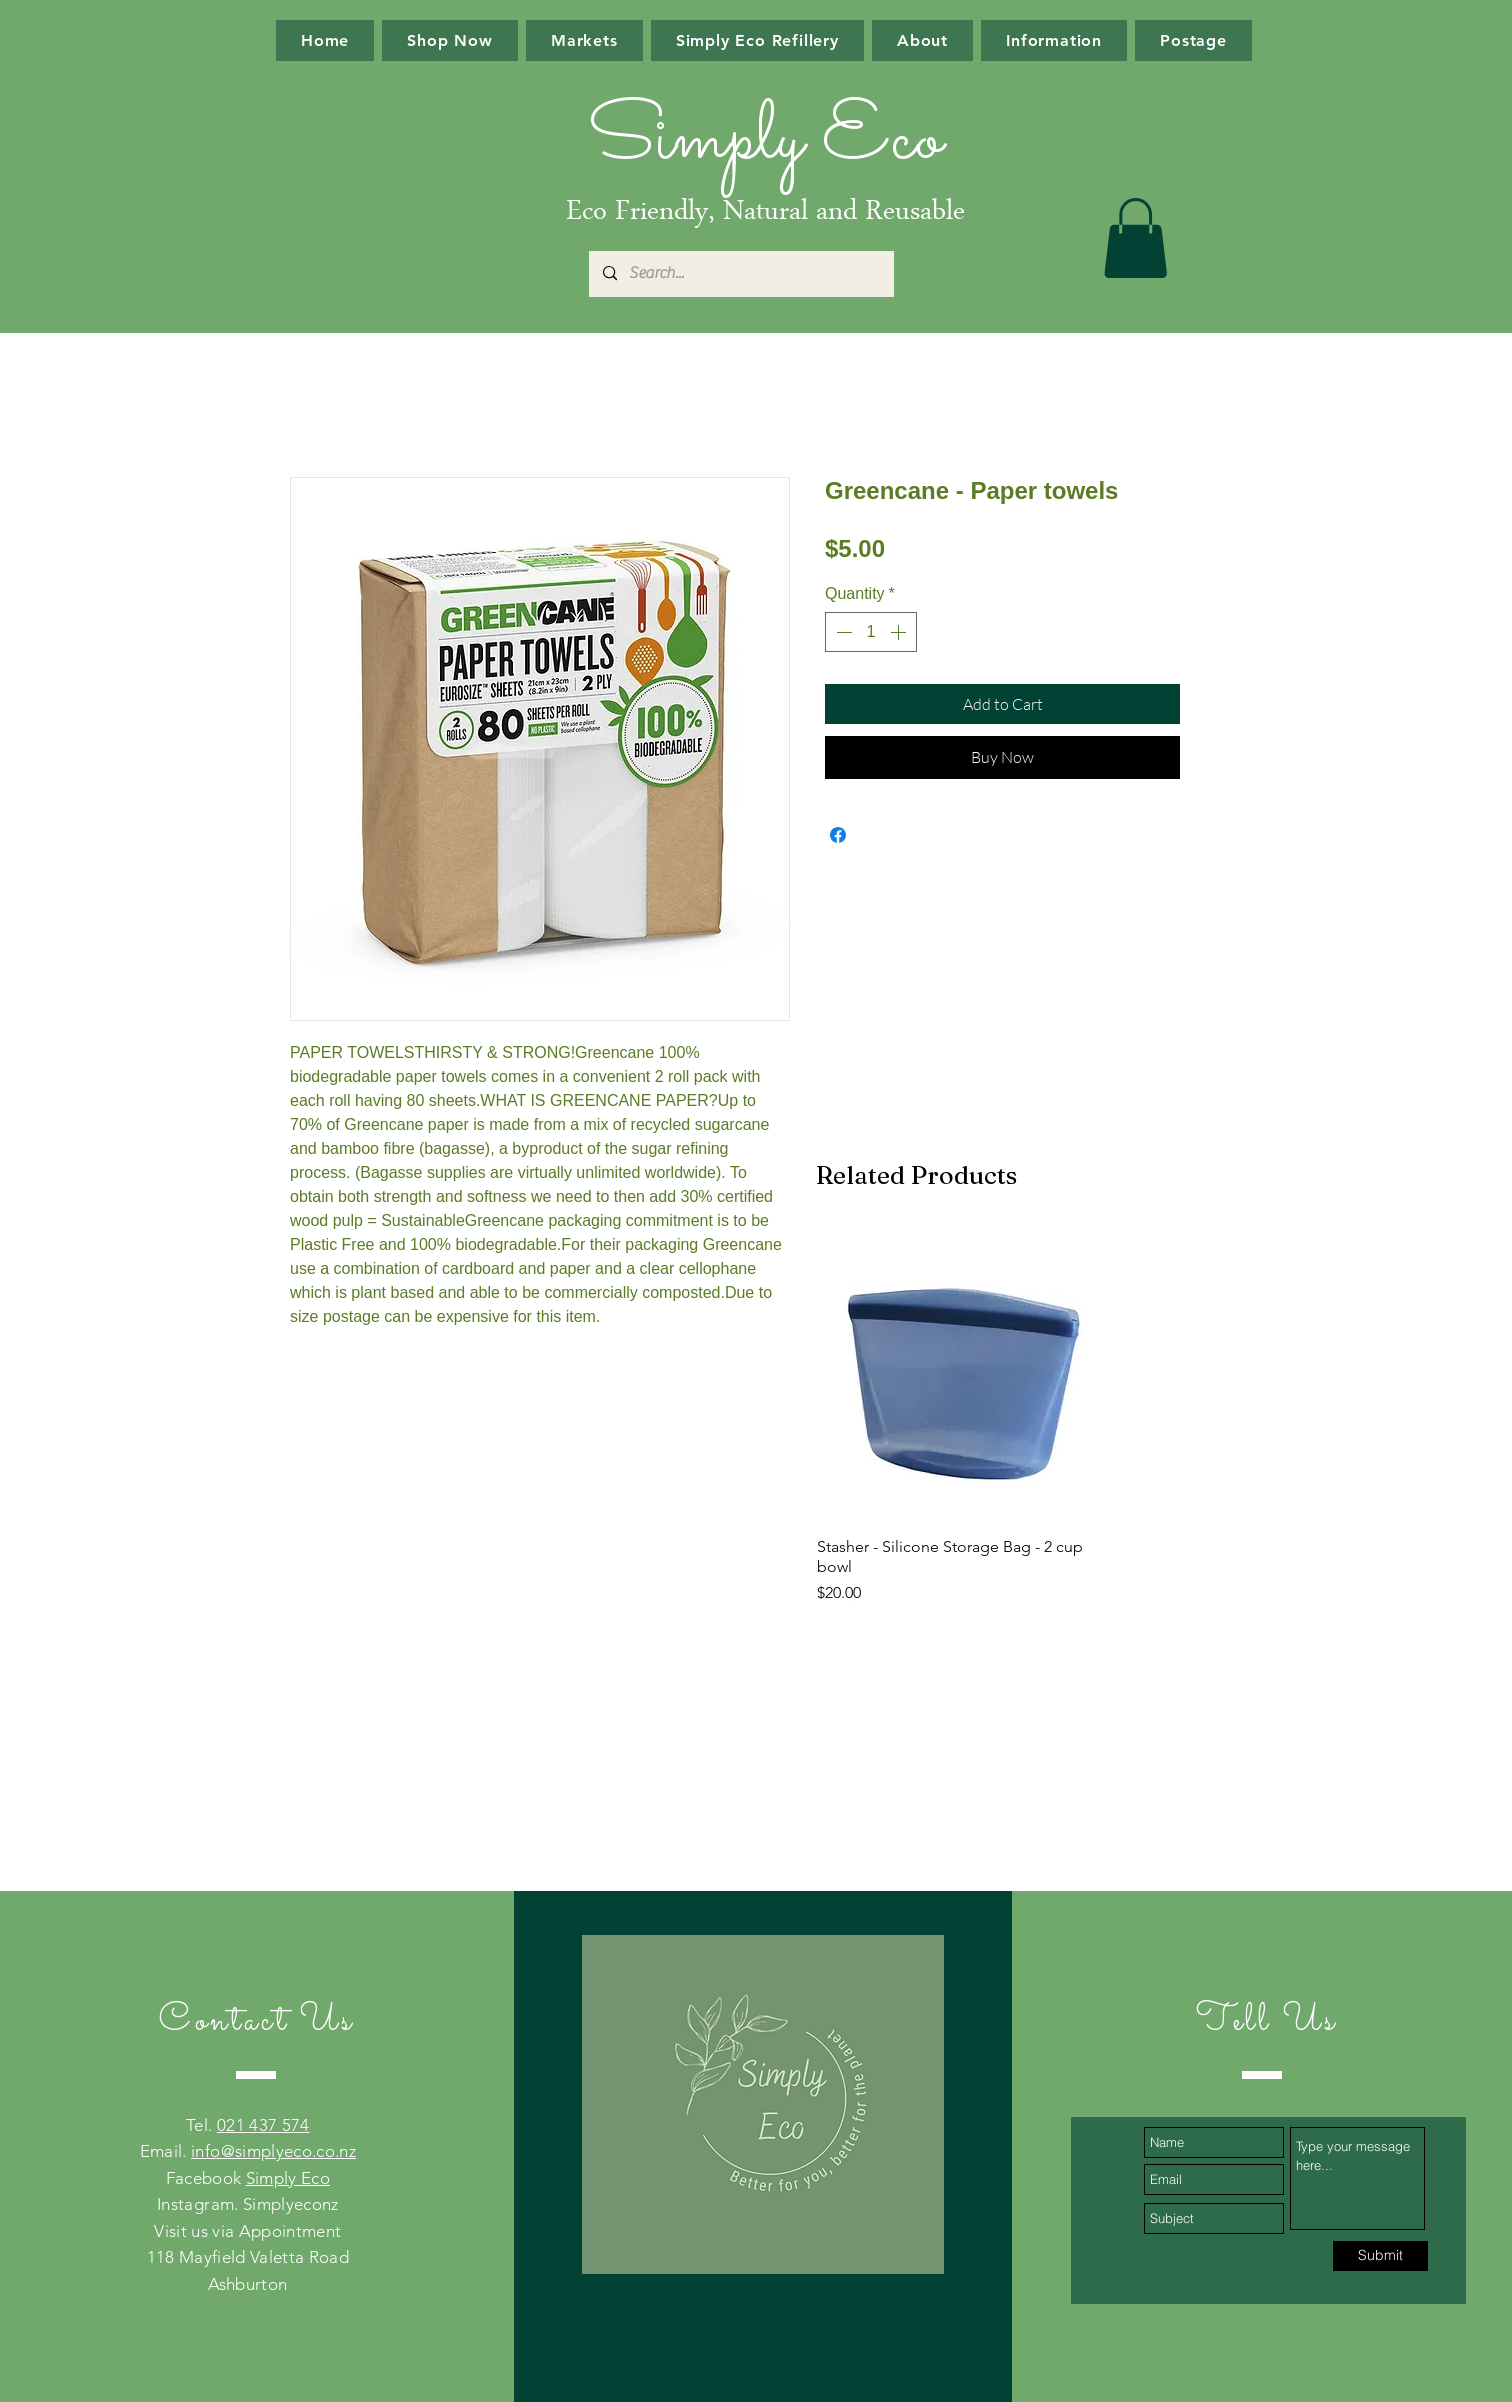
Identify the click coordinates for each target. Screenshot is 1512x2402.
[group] (962, 1417)
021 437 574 (263, 2125)
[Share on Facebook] (838, 835)
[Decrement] (842, 632)
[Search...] (740, 274)
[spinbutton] (871, 632)
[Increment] (900, 632)
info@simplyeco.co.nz (273, 2151)
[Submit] (1380, 2256)
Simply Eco (288, 2178)
